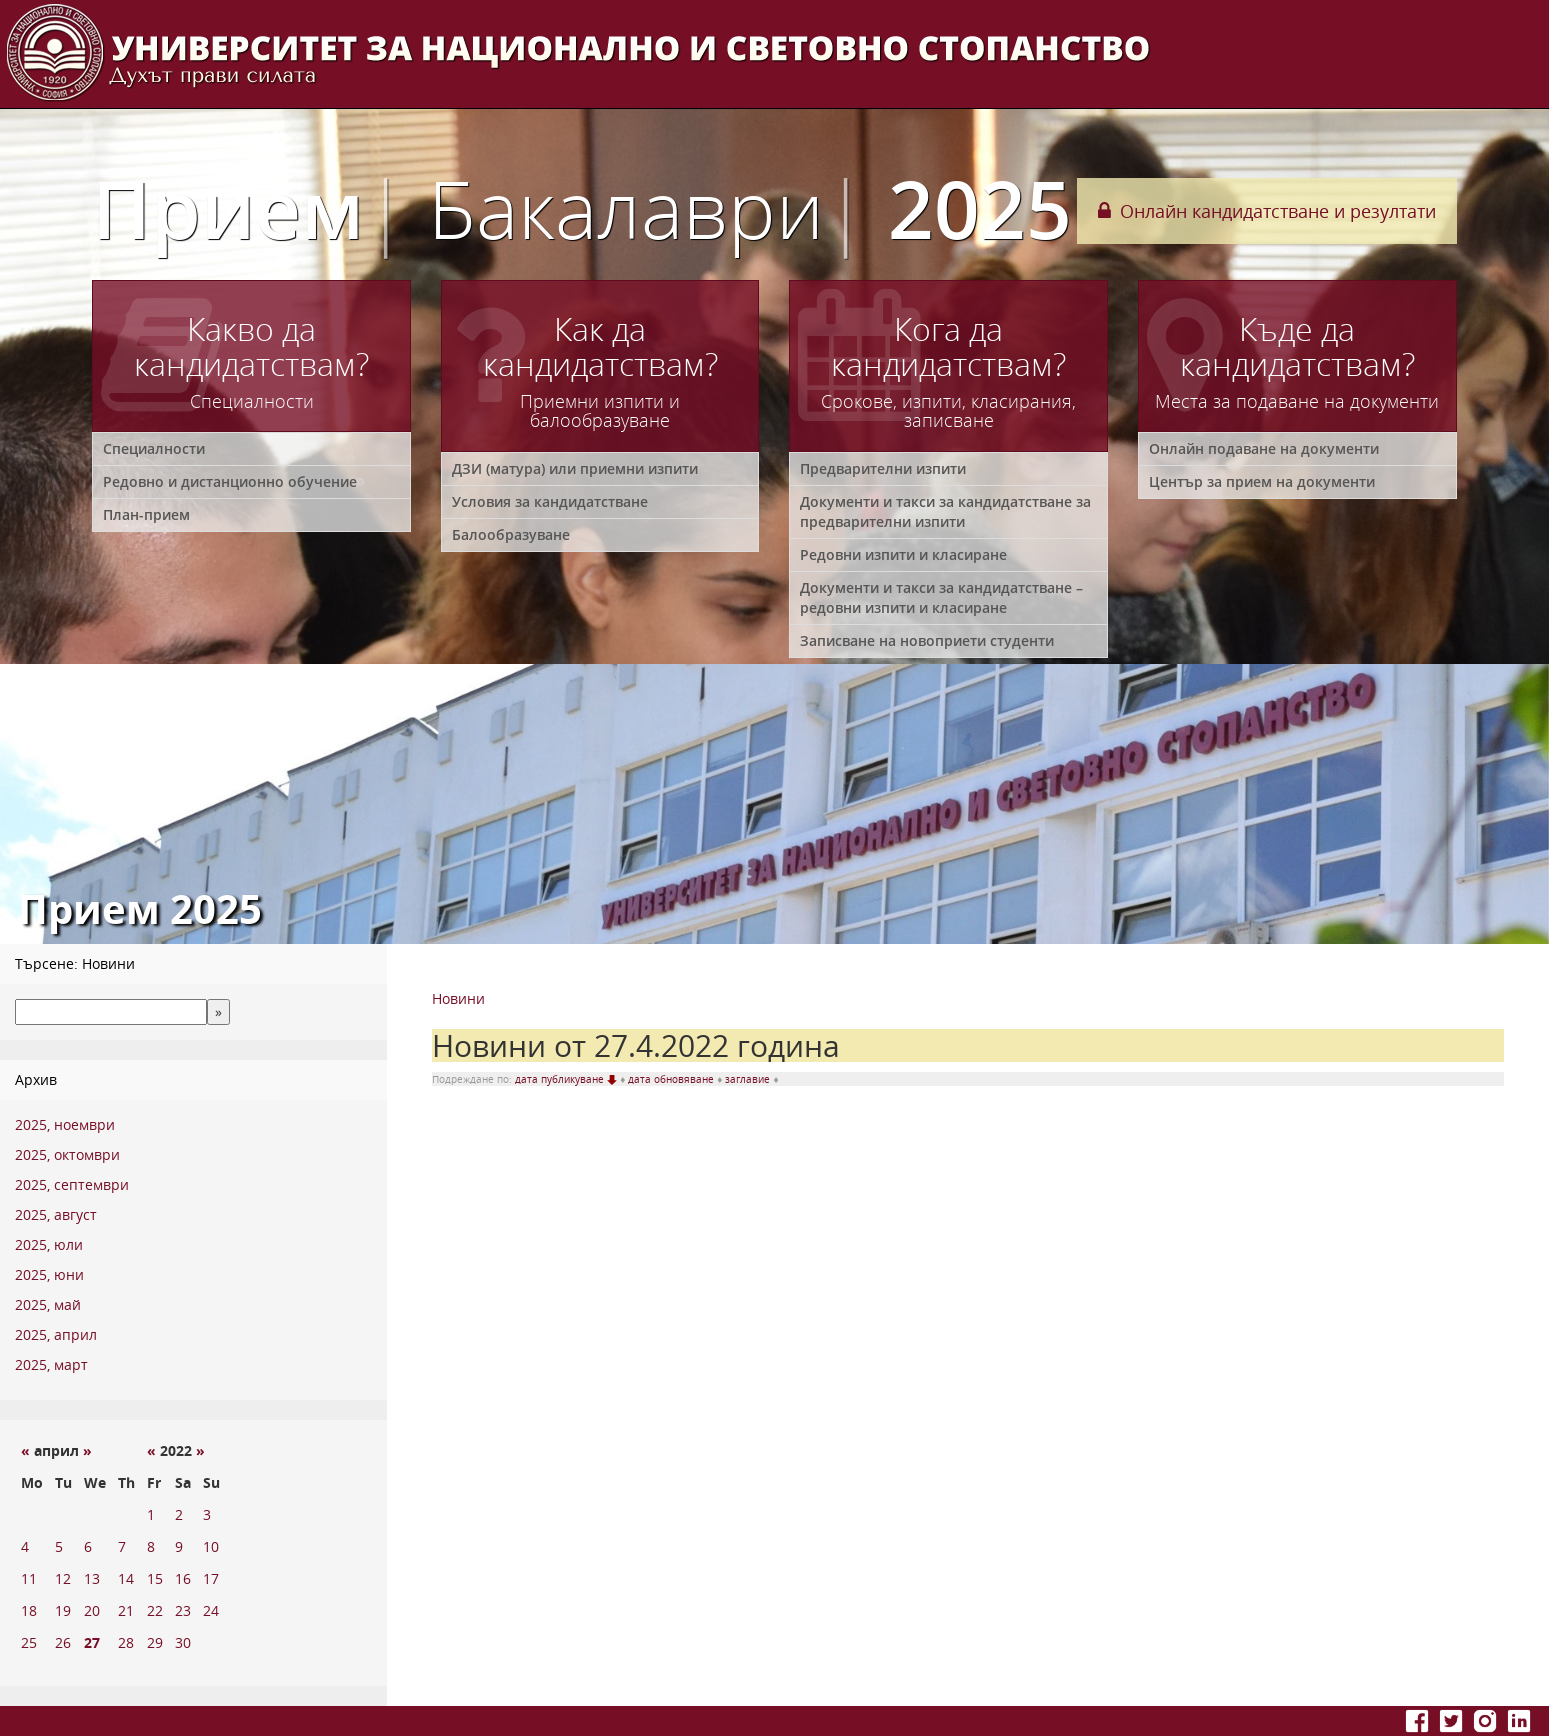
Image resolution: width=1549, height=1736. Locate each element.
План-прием (146, 514)
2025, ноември (65, 1124)
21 (126, 1610)
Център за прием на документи (1262, 481)
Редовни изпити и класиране (903, 554)
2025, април (56, 1334)
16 (183, 1578)
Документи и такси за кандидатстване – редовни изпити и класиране (941, 597)
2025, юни (49, 1274)
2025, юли (49, 1244)
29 (155, 1642)
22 (155, 1610)
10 (211, 1546)
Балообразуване (511, 534)
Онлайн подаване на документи (1264, 448)
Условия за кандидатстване (550, 501)
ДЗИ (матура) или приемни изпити (575, 468)
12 (63, 1578)
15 (155, 1578)
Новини (458, 998)
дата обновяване (672, 1079)
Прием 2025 (582, 207)
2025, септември (72, 1184)
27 (92, 1642)
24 (211, 1610)
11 (29, 1578)
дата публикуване (567, 1079)
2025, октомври (67, 1154)
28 (126, 1642)
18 (29, 1610)
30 (183, 1642)
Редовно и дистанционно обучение (230, 481)
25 (29, 1642)
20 (92, 1610)
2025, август (56, 1214)
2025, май (48, 1304)
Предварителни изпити (883, 468)
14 (126, 1578)
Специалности (154, 448)
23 (183, 1610)
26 (63, 1642)
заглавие (749, 1079)
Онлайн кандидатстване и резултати (1267, 211)
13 (92, 1578)
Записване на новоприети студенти (927, 640)
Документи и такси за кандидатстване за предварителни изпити (945, 511)
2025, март (51, 1364)
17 (211, 1578)
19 (63, 1610)
